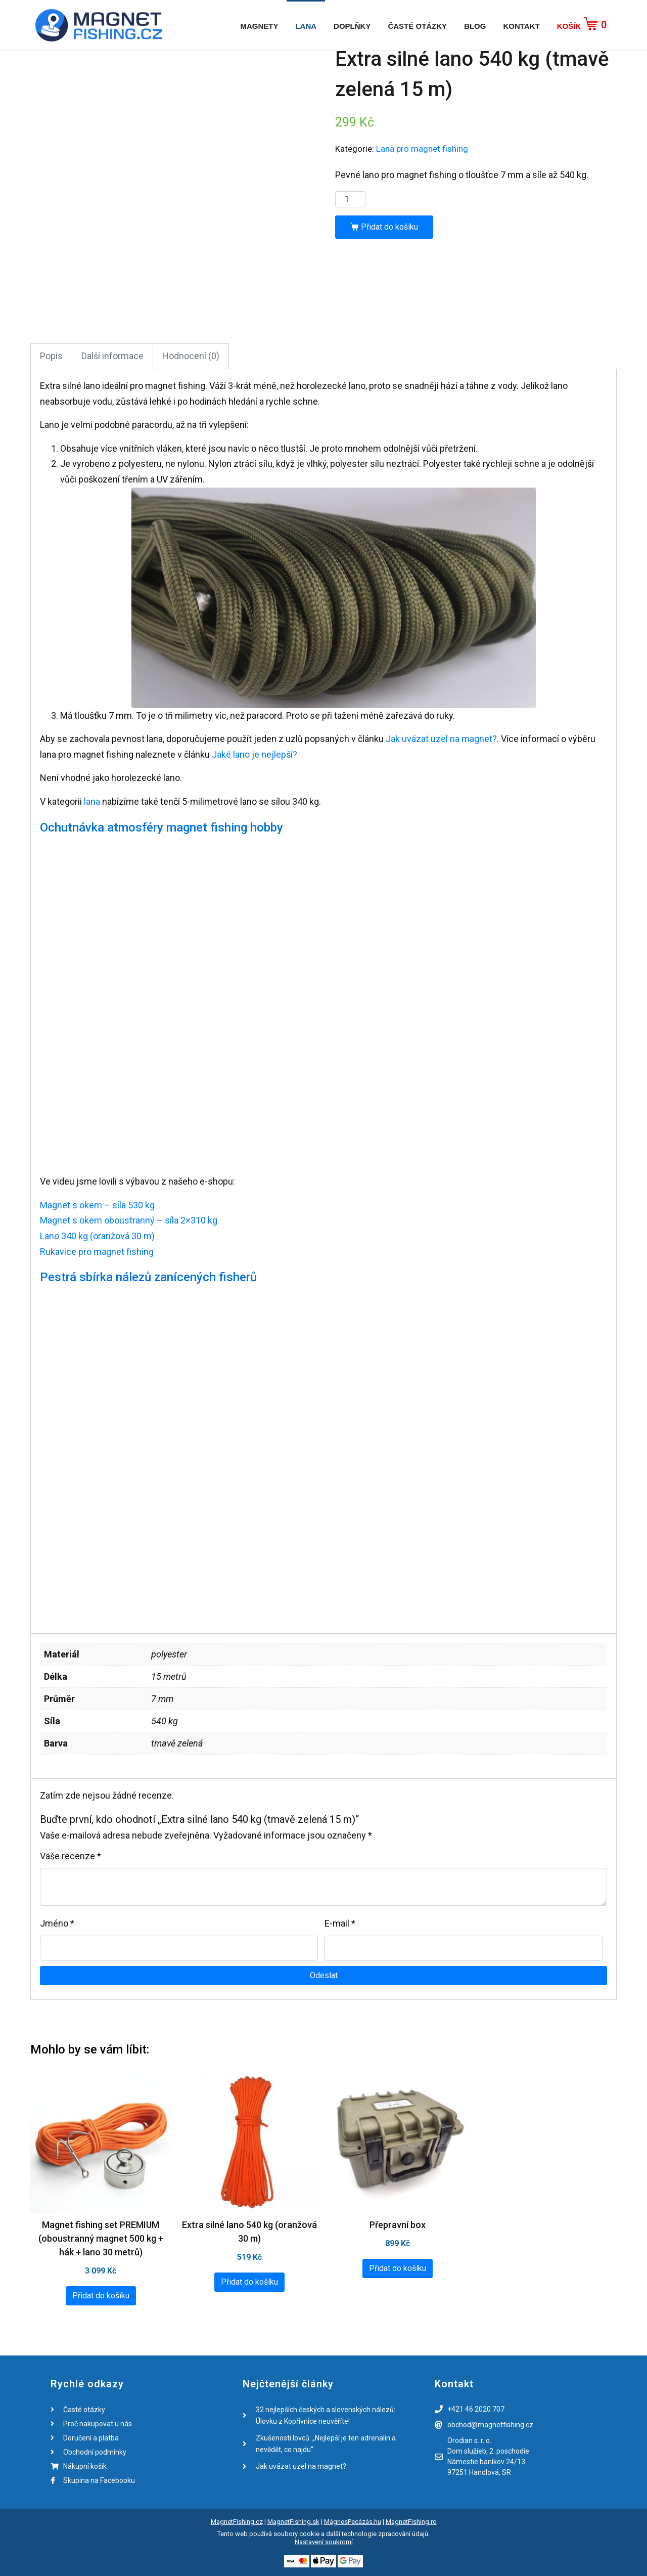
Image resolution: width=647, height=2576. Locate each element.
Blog (475, 26)
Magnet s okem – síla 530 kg (97, 1205)
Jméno (57, 1923)
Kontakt (521, 26)
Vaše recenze (70, 1856)
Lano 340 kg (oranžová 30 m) (97, 1236)
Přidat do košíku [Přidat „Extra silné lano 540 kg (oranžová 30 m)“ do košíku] (249, 2282)
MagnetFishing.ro (411, 2521)
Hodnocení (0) (190, 356)
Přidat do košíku (389, 227)
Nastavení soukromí (324, 2542)
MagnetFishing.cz (237, 2521)
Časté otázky (417, 26)
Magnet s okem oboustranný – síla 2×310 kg (128, 1220)
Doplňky (352, 26)
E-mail (340, 1923)
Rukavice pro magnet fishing (97, 1251)
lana (92, 801)
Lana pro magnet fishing (422, 149)
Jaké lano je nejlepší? (254, 754)
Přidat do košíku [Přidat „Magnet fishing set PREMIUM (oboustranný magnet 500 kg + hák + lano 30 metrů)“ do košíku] (100, 2295)
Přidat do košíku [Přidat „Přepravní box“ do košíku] (397, 2268)
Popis (51, 356)
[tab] (51, 356)
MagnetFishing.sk (293, 2521)
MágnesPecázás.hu (352, 2521)
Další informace (112, 356)
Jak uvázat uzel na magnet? (441, 738)
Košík (569, 26)
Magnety (259, 26)
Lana (305, 26)
